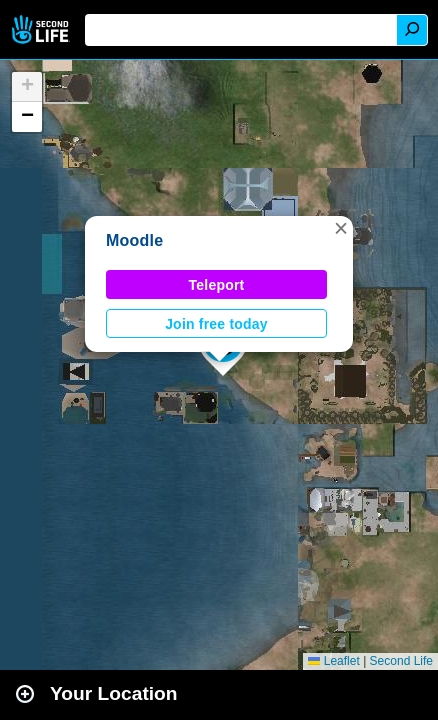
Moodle (134, 240)
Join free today (216, 324)
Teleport (217, 285)
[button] (341, 228)
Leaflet (333, 661)
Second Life (42, 29)
